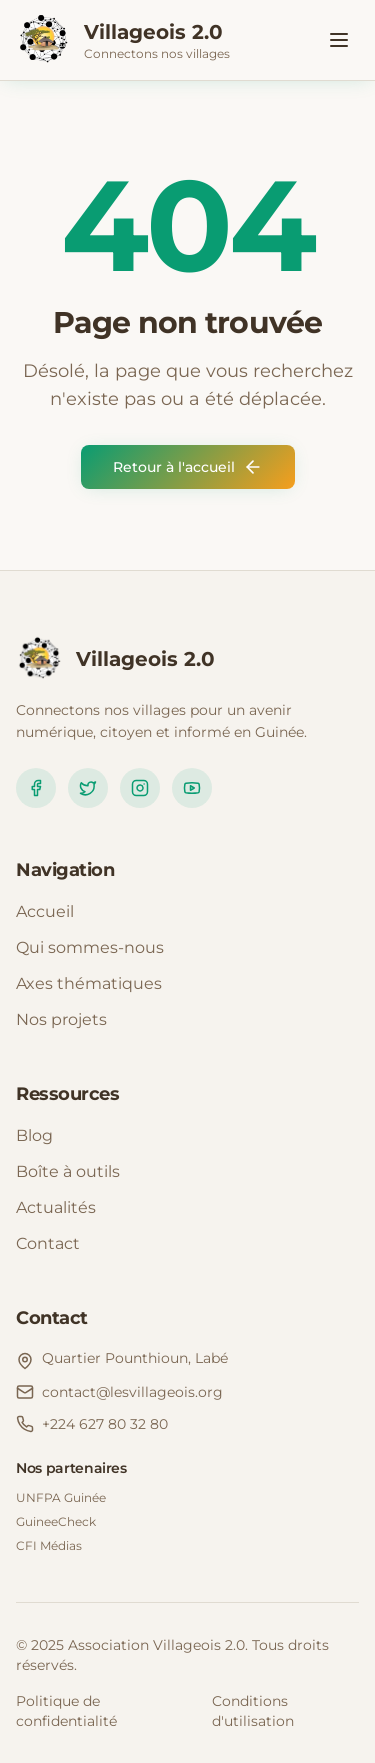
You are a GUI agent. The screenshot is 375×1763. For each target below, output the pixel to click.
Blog (34, 1135)
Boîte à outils (68, 1171)
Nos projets (61, 1019)
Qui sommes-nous (90, 947)
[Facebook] (36, 788)
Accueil (45, 911)
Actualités (56, 1207)
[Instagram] (140, 788)
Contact (48, 1243)
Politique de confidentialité (66, 1711)
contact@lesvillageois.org (132, 1392)
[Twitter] (88, 788)
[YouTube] (192, 788)
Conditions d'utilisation (253, 1711)
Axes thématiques (89, 983)
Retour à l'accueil (188, 467)
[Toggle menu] (339, 40)
